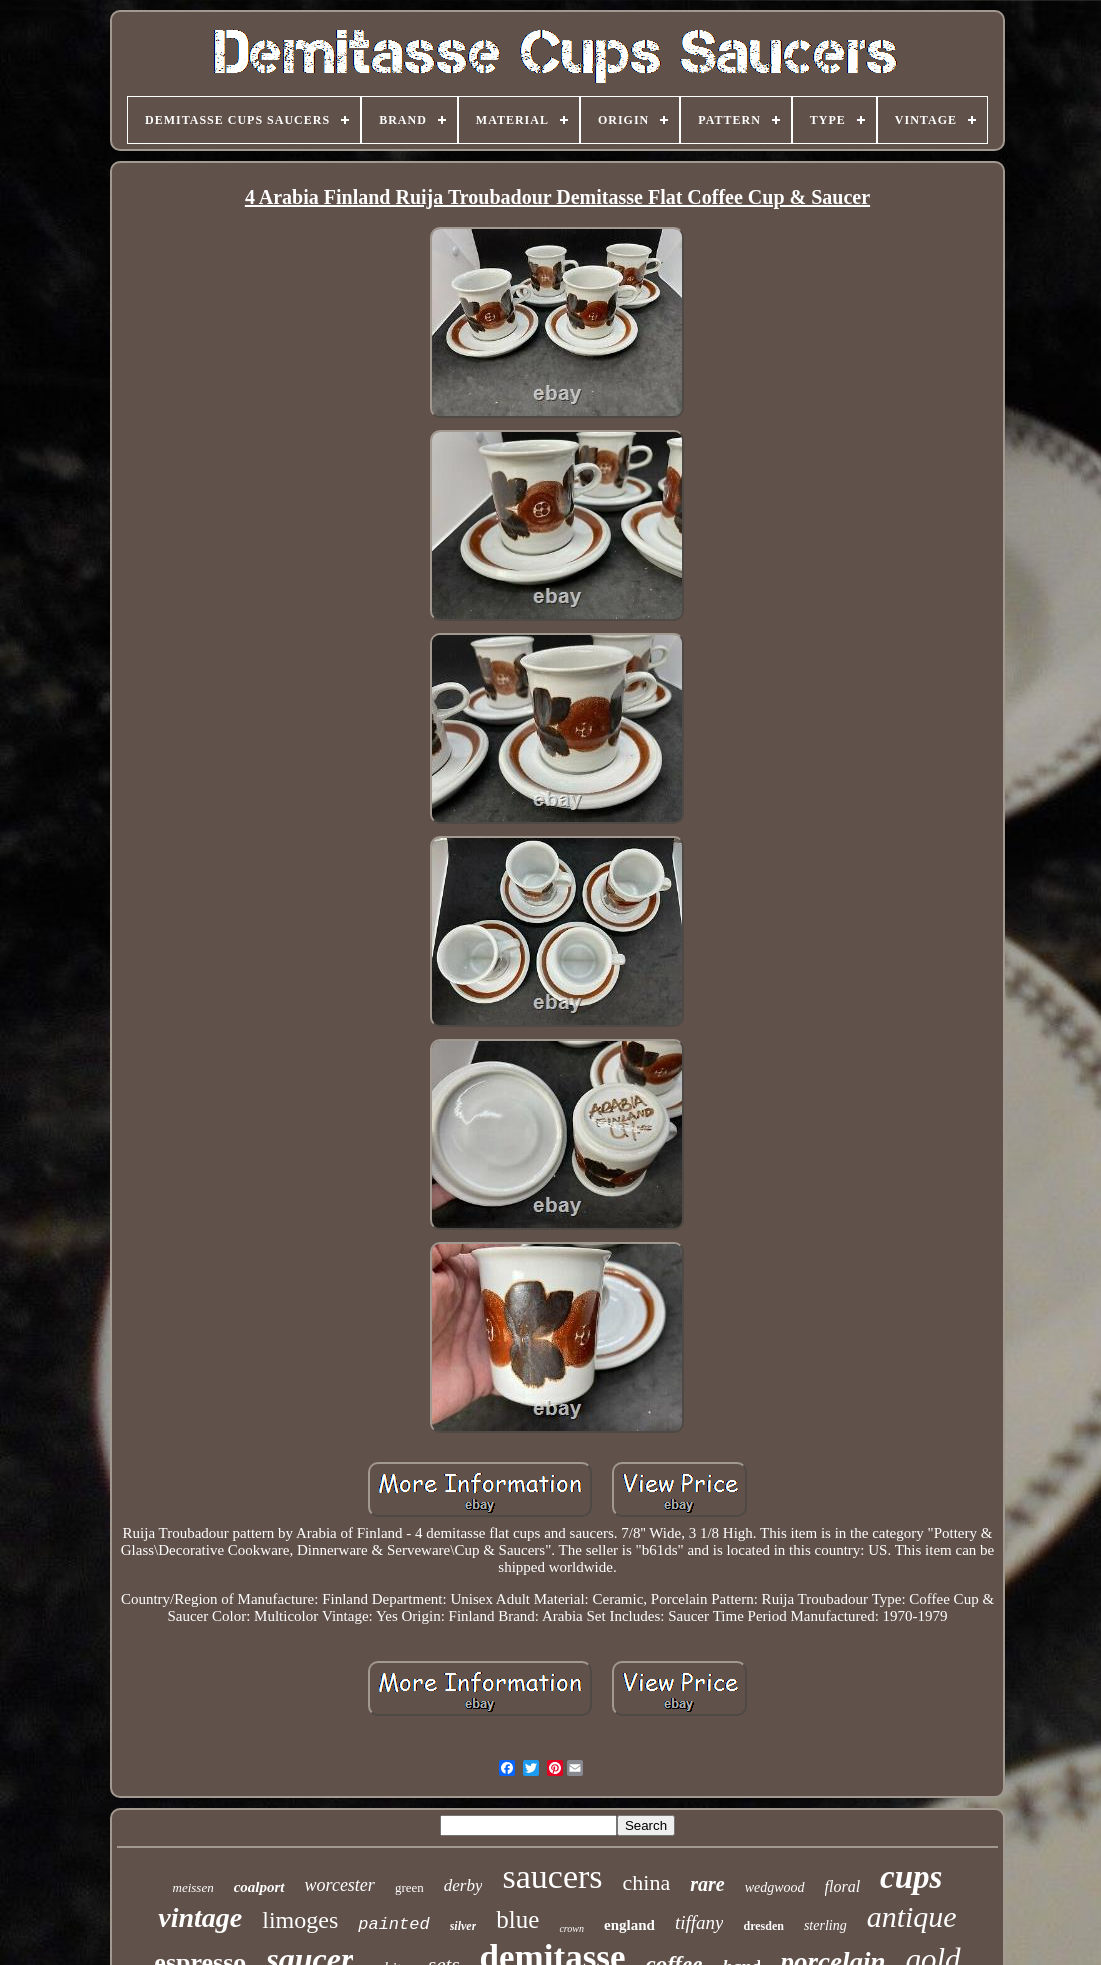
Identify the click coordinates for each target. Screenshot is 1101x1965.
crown (571, 1928)
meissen (193, 1887)
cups (911, 1877)
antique (912, 1916)
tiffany (699, 1922)
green (409, 1887)
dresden (763, 1926)
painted (393, 1924)
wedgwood (775, 1887)
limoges (300, 1920)
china (647, 1882)
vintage (200, 1917)
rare (707, 1884)
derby (463, 1885)
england (629, 1925)
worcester (340, 1885)
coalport (259, 1887)
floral (843, 1886)
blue (517, 1919)
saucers (552, 1876)
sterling (825, 1925)
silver (463, 1926)
